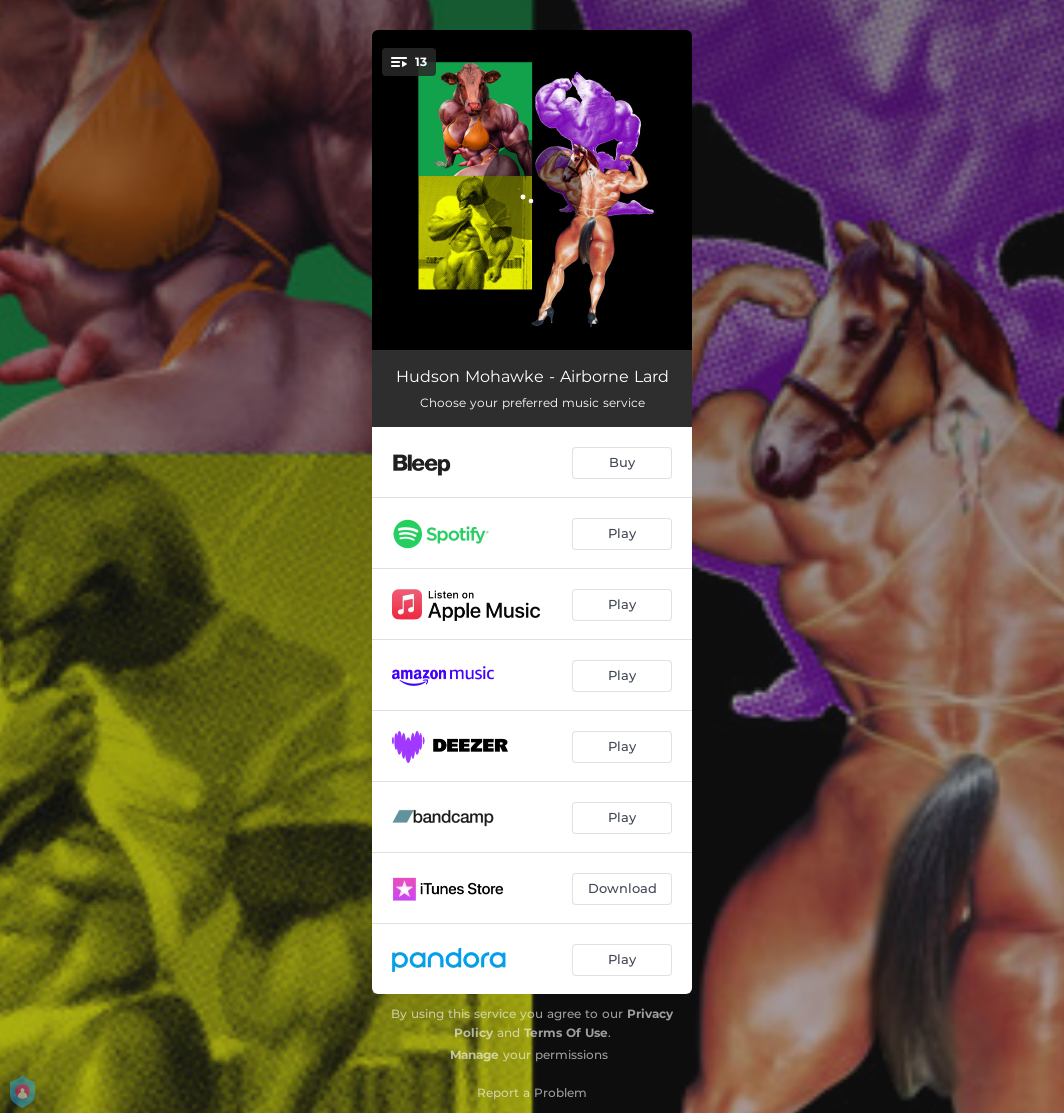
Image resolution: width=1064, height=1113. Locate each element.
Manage (474, 1054)
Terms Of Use (566, 1032)
